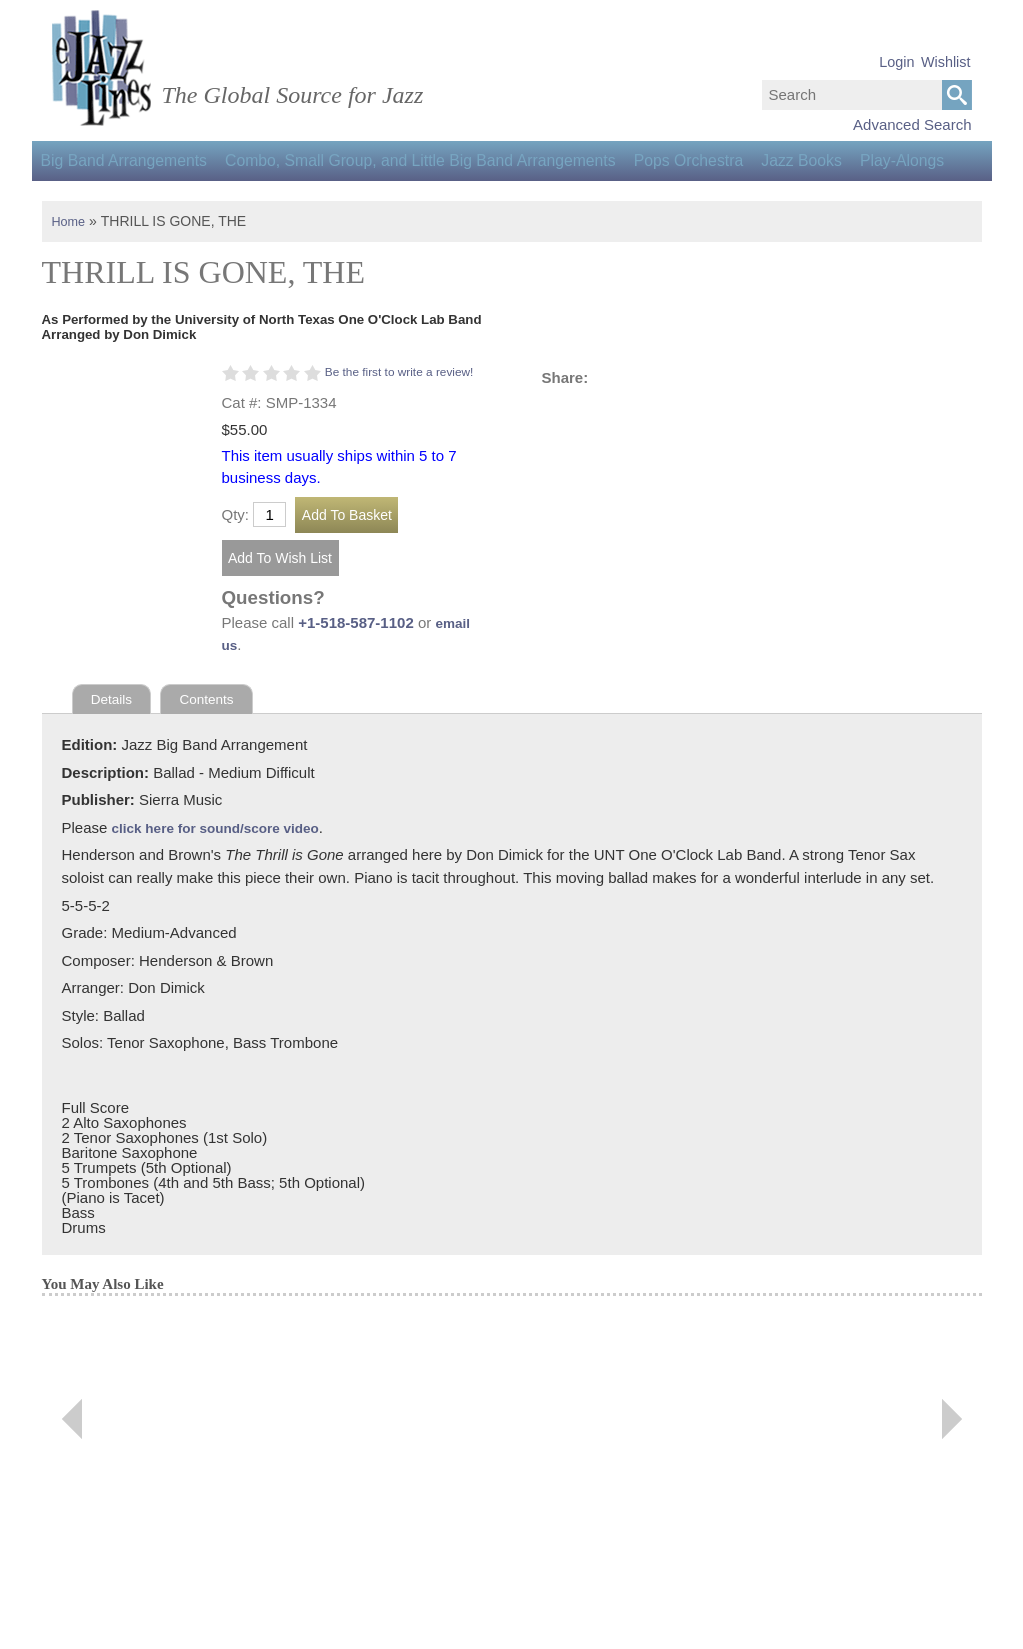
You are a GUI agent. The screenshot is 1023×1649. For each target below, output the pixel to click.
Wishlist (946, 62)
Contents (214, 760)
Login (896, 62)
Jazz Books (854, 160)
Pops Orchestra (727, 160)
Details (114, 760)
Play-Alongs (89, 200)
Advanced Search (912, 124)
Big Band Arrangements (131, 160)
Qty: (236, 574)
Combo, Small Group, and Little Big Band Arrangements (444, 160)
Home (70, 261)
